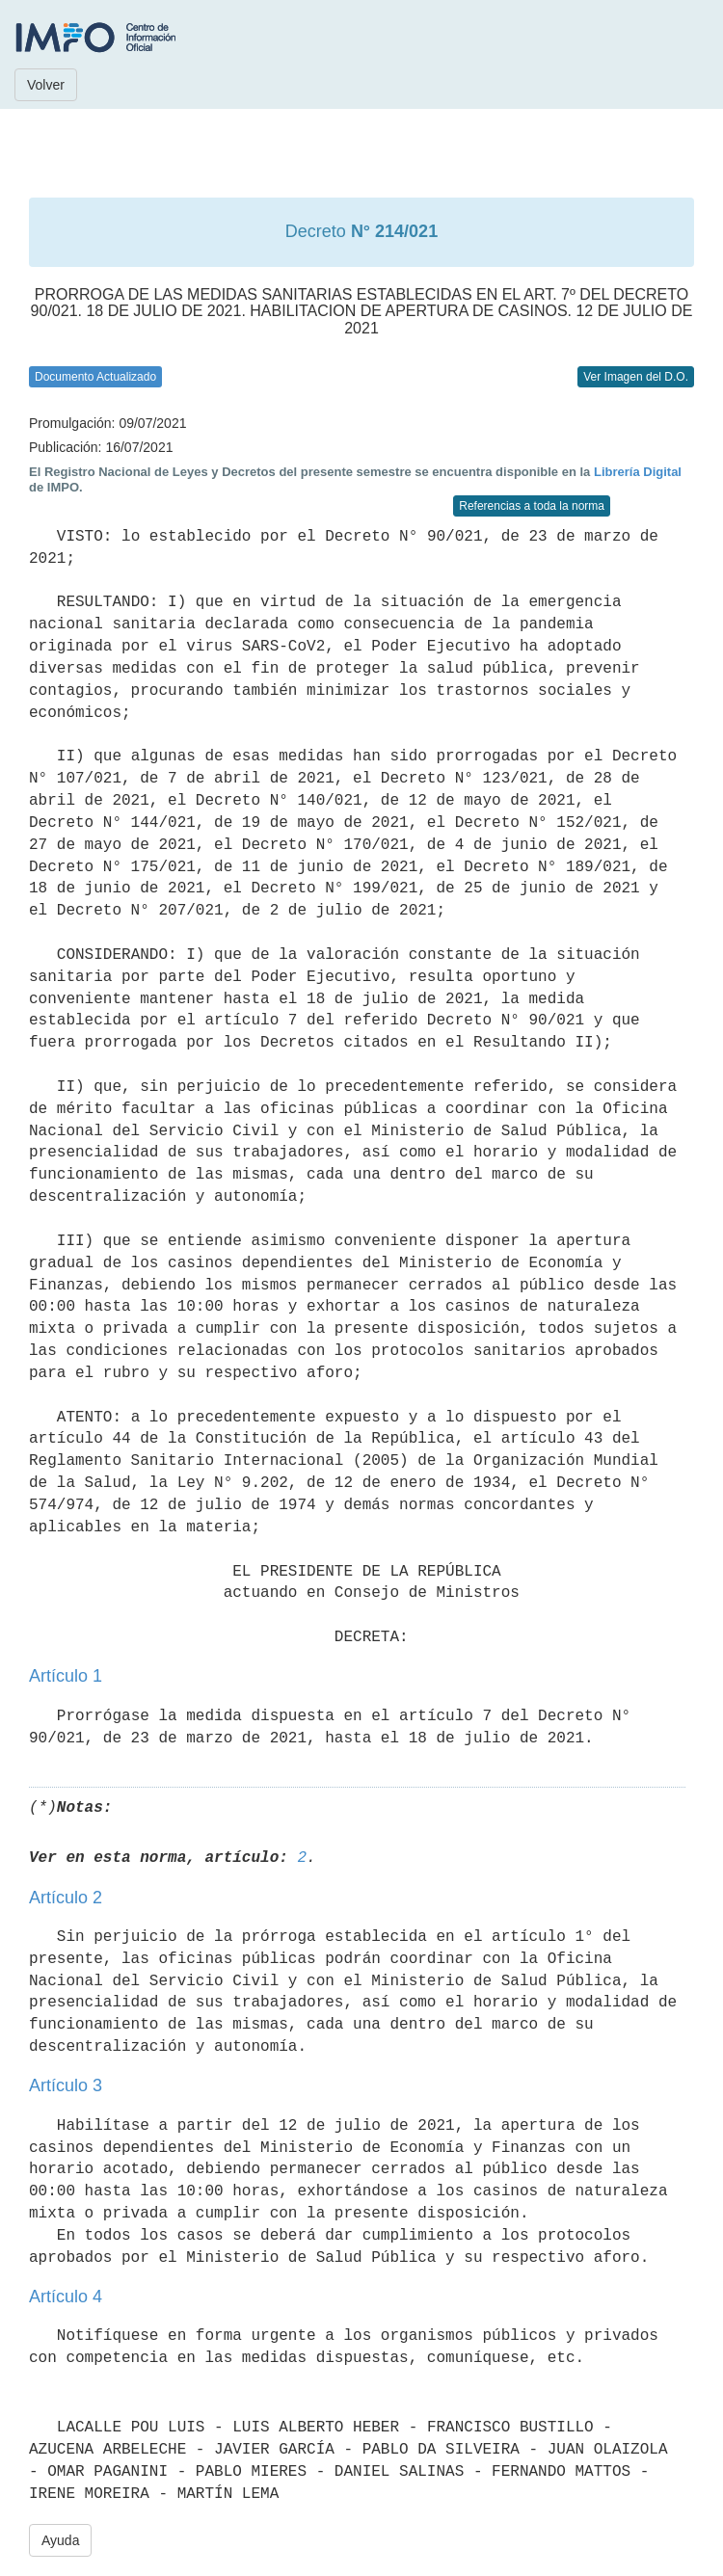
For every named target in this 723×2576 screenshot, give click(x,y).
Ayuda (60, 2540)
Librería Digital (638, 472)
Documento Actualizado (95, 377)
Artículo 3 (65, 2085)
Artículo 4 (65, 2296)
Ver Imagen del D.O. (635, 377)
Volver (46, 85)
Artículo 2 (65, 1897)
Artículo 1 (65, 1676)
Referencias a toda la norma (531, 506)
